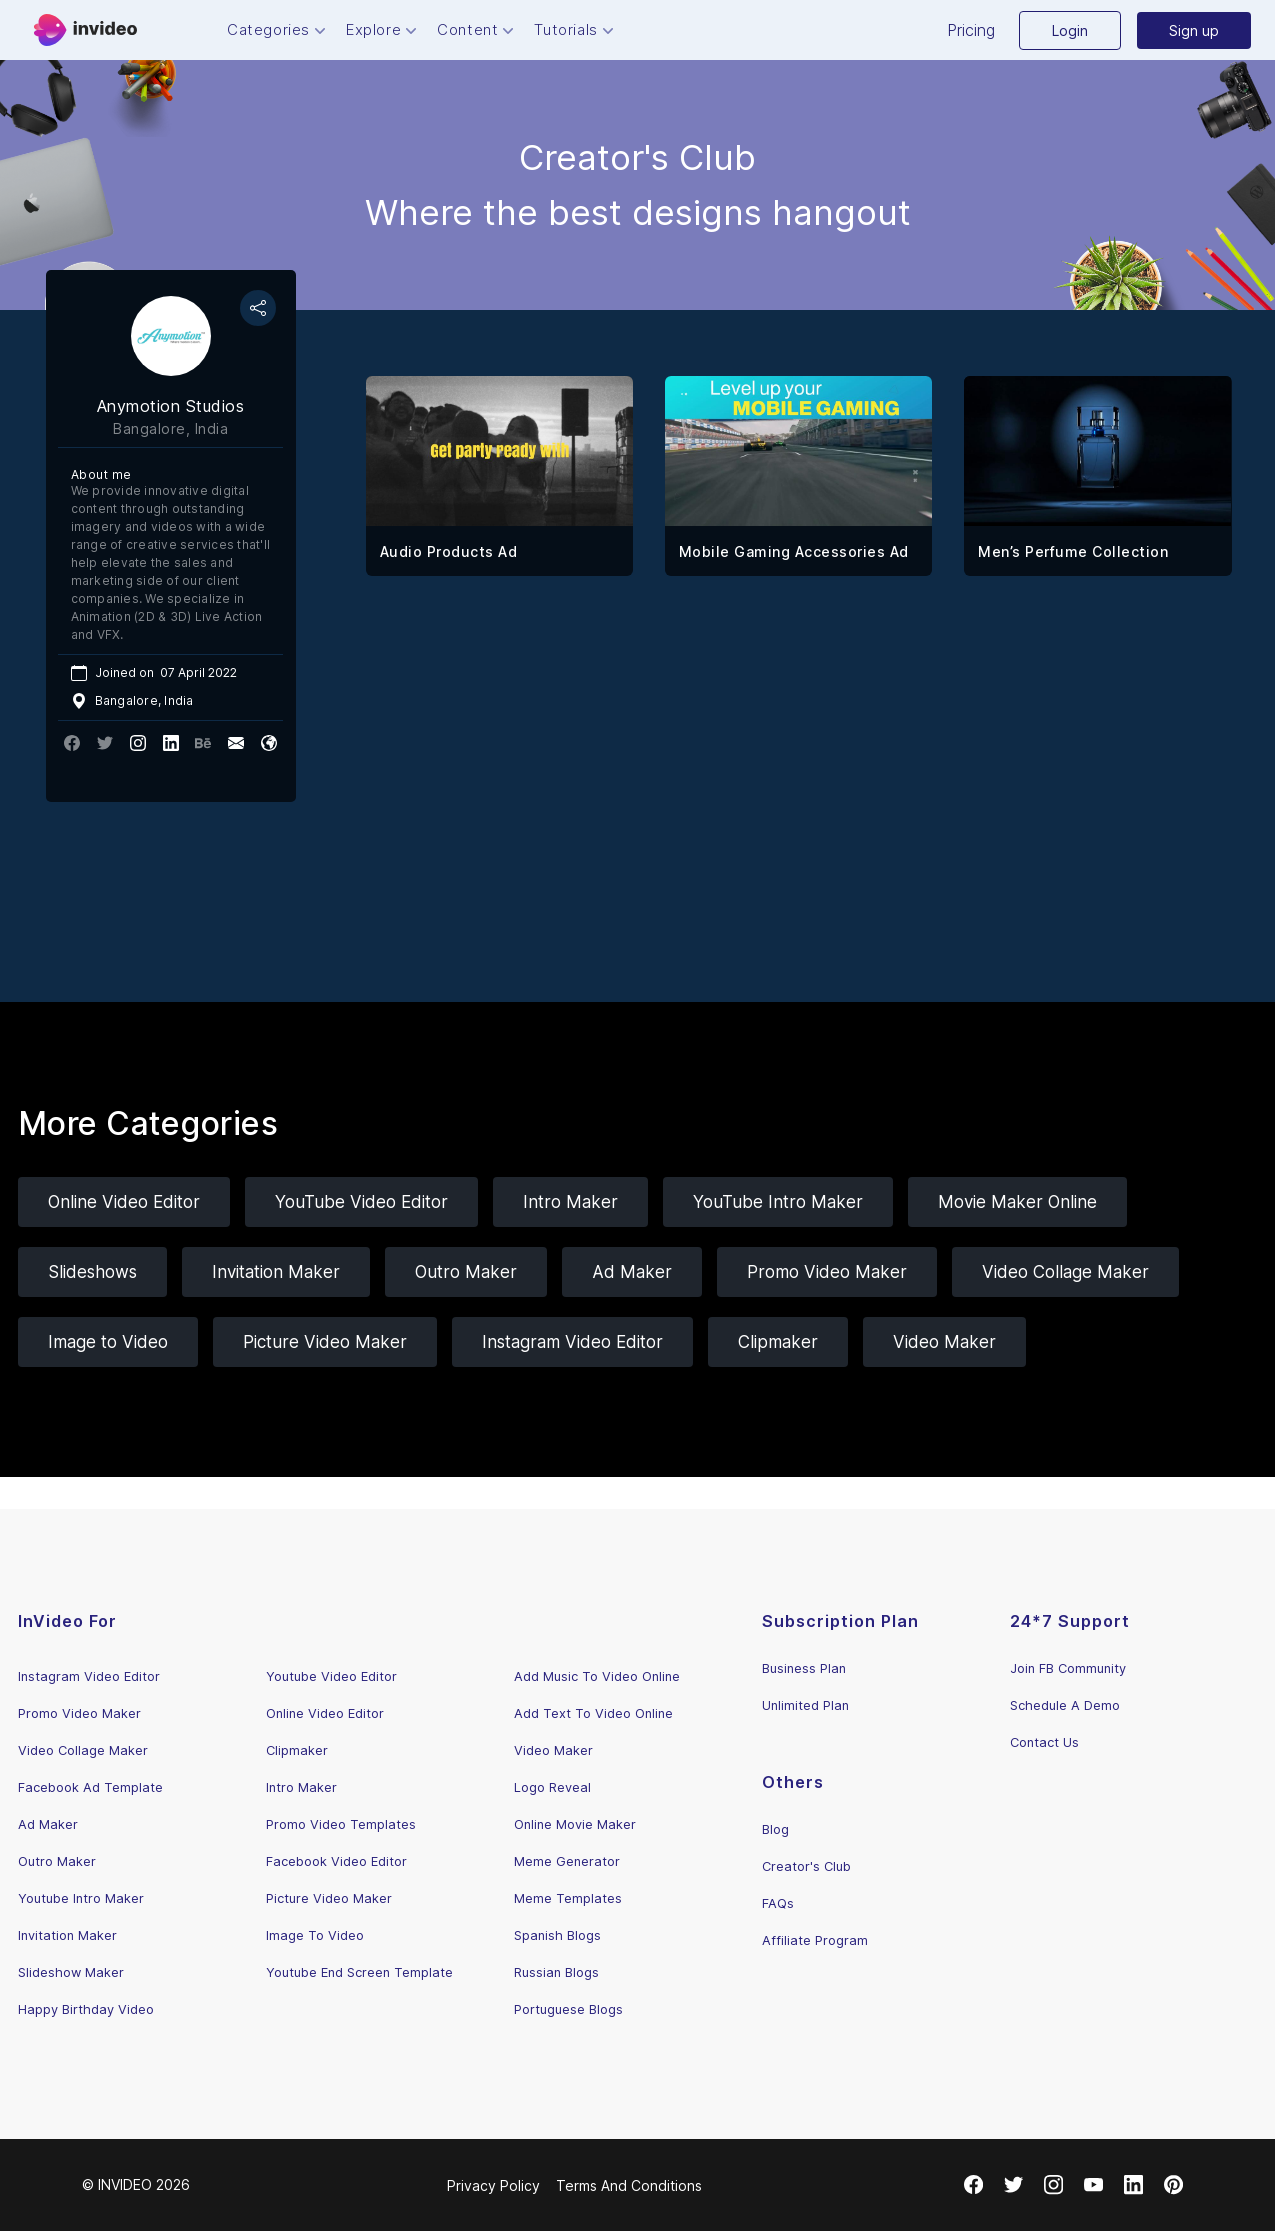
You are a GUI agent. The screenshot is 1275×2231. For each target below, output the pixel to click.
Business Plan (804, 1668)
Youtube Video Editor (331, 1676)
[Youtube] (1094, 2185)
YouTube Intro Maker (778, 1202)
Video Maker (944, 1342)
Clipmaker (778, 1342)
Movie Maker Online (1017, 1202)
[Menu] (85, 30)
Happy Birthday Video (86, 2009)
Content (477, 30)
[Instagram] (1054, 2185)
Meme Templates (568, 1898)
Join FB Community (1068, 1668)
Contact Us (1044, 1742)
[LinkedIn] (1134, 2185)
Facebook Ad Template (90, 1787)
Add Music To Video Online (597, 1676)
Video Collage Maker (1065, 1272)
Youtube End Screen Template (359, 1972)
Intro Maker (570, 1202)
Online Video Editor (124, 1202)
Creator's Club (806, 1866)
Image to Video (108, 1342)
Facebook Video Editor (336, 1861)
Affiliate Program (815, 1940)
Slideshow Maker (71, 1972)
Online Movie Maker (575, 1824)
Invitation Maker (276, 1272)
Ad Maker (632, 1272)
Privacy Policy (493, 2185)
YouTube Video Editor (361, 1202)
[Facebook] (974, 2185)
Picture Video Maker (325, 1342)
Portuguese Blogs (568, 2009)
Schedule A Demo (1065, 1705)
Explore (383, 30)
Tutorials (575, 30)
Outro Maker (466, 1272)
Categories (278, 30)
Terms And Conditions (629, 2185)
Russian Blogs (556, 1972)
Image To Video (315, 1935)
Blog (775, 1829)
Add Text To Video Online (593, 1713)
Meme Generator (567, 1861)
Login (1070, 30)
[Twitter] (1014, 2185)
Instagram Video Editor (572, 1342)
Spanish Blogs (557, 1935)
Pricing (971, 30)
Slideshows (92, 1272)
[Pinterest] (1174, 2185)
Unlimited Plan (805, 1705)
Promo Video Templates (341, 1824)
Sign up (1194, 30)
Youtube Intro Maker (81, 1898)
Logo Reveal (552, 1787)
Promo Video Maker (827, 1272)
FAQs (778, 1903)
